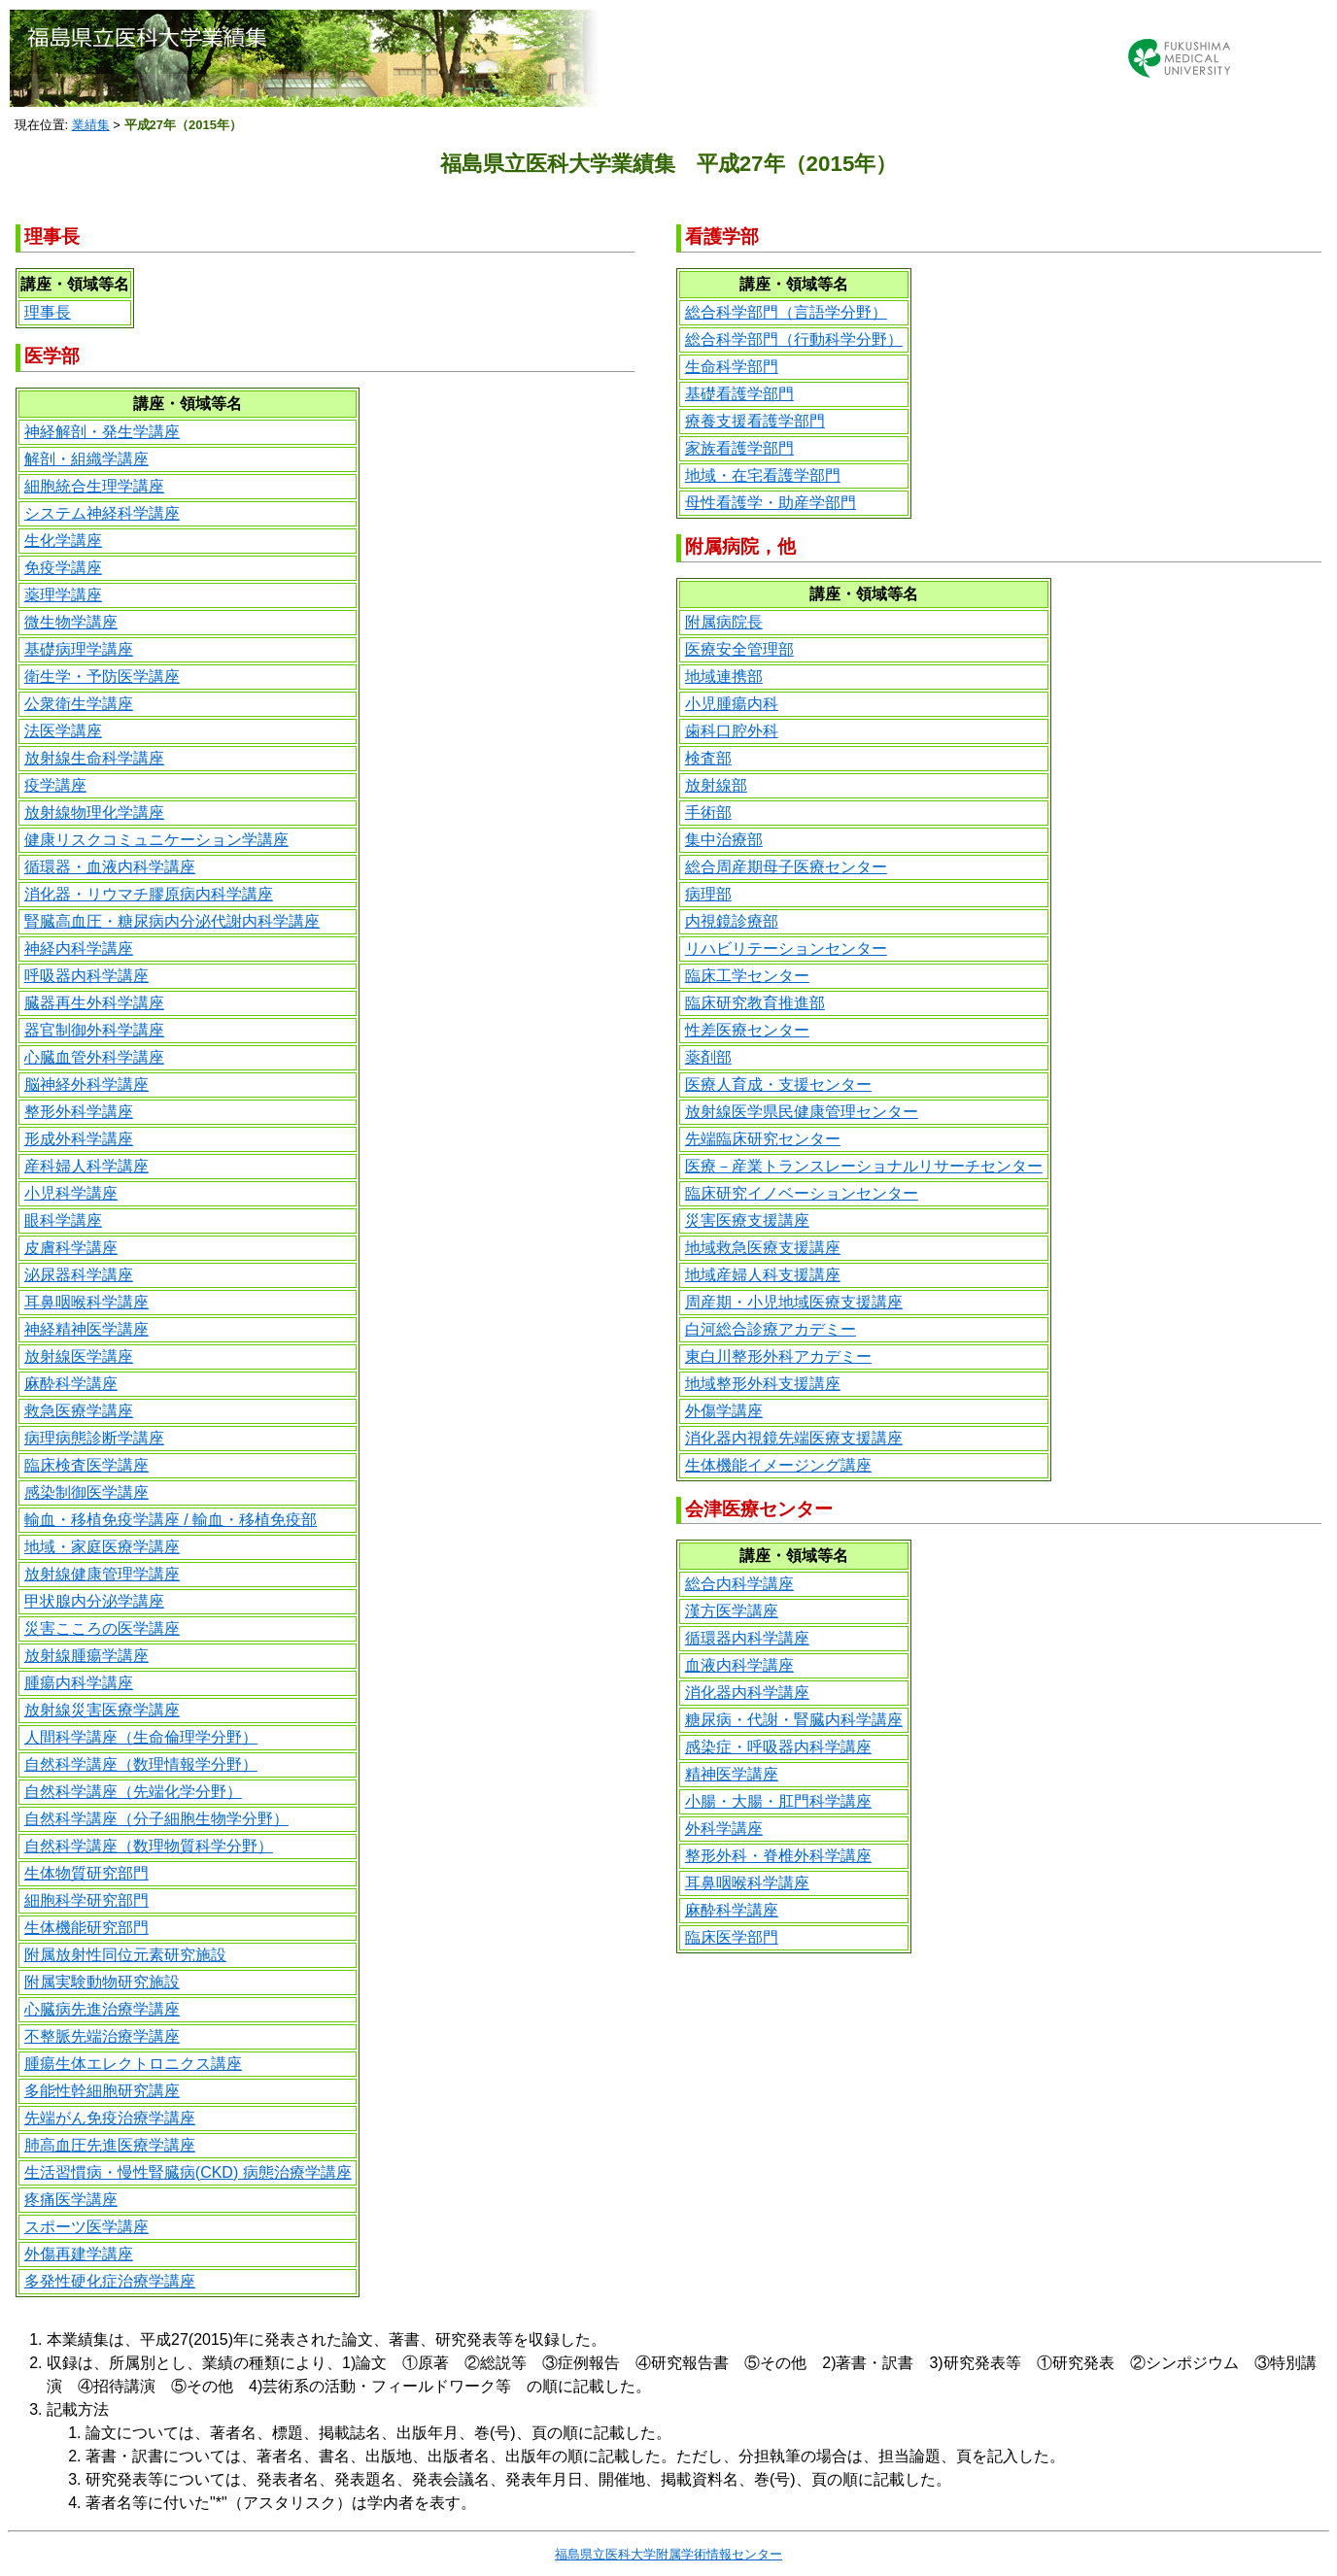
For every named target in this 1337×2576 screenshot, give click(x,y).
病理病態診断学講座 (94, 1438)
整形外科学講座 (78, 1111)
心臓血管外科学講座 (94, 1057)
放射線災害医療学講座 (102, 1710)
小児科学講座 (71, 1193)
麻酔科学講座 (71, 1383)
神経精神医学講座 (86, 1329)
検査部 (708, 758)
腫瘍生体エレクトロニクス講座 (133, 2063)
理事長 (47, 312)
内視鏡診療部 (731, 921)
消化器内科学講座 (747, 1692)
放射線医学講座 (78, 1356)
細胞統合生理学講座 (94, 486)
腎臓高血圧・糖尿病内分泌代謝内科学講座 (172, 921)
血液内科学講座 (739, 1665)
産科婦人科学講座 (86, 1166)
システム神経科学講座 (102, 513)
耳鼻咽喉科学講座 (86, 1302)
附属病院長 (724, 622)
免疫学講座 (63, 567)
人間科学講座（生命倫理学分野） (140, 1737)
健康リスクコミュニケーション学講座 (156, 839)
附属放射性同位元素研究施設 (125, 1955)
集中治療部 (724, 839)
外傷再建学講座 (78, 2254)
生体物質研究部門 (86, 1873)
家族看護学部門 (739, 448)
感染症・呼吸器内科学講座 (778, 1747)
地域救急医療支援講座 (762, 1247)
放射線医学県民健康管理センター (801, 1111)
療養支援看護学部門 (755, 421)
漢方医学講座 (731, 1611)
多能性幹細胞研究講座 (102, 2091)
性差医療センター (747, 1030)
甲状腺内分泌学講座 (94, 1601)
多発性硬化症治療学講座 (109, 2281)
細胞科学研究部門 (86, 1900)
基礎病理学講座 (78, 649)
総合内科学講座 (739, 1584)
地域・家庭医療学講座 (102, 1547)
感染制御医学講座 (86, 1492)
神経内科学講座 (78, 948)
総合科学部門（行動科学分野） (794, 339)
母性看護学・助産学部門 (770, 502)
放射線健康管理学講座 (102, 1574)
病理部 (708, 894)
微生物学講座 (71, 622)
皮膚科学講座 (71, 1247)
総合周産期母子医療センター (786, 867)
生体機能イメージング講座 (778, 1465)
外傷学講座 (724, 1411)
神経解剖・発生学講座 (102, 432)
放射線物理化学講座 (94, 812)
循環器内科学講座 (747, 1638)
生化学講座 (63, 540)
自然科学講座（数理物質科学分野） (148, 1846)
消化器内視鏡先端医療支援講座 (794, 1438)
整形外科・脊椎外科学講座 (778, 1855)
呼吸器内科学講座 (86, 975)
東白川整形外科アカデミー (778, 1356)
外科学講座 (724, 1828)
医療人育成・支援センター (778, 1084)
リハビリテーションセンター (786, 948)
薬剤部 (708, 1057)
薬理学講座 (63, 595)
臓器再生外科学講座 (94, 1003)
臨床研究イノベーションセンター (801, 1193)
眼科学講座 (63, 1220)
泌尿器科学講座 (78, 1275)
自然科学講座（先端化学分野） (133, 1791)
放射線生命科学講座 (94, 758)
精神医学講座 (731, 1774)
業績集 (91, 125)
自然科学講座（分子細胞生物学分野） (156, 1819)
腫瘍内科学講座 (78, 1683)
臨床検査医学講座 (86, 1465)
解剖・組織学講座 (86, 459)
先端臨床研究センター (762, 1139)
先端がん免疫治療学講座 (109, 2118)
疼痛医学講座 (71, 2199)
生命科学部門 (731, 366)
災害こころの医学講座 (102, 1628)
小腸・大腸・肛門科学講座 (778, 1801)
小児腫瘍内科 (731, 703)
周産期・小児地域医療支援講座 (794, 1302)
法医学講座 (63, 731)
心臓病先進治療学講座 (102, 2009)
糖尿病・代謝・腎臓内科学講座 (794, 1720)
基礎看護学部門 (739, 394)
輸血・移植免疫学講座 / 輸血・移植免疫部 (170, 1519)
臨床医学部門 (731, 1937)
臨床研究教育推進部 (755, 1003)
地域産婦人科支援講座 (762, 1275)
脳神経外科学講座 (86, 1084)
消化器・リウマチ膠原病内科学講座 (148, 894)
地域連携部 (724, 676)
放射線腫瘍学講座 (86, 1655)
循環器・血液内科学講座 (109, 867)
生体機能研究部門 (86, 1927)
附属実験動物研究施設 (102, 1982)
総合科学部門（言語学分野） (786, 312)
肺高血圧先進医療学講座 (109, 2145)
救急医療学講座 (78, 1411)
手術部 (708, 812)
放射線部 (716, 785)
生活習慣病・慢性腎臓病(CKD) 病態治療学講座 (188, 2172)
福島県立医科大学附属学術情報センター (668, 2554)
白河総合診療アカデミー (770, 1329)
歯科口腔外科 (731, 731)
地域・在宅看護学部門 (762, 475)
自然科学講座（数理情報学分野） (140, 1764)
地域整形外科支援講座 (762, 1383)
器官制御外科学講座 (94, 1030)
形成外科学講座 (78, 1139)
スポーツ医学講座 (86, 2227)
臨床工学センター (747, 975)
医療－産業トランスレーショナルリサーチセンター (864, 1166)
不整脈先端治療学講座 (102, 2036)
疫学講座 (55, 785)
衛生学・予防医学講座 (102, 676)
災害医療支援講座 (747, 1220)
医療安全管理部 (739, 649)
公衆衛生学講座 (78, 703)
